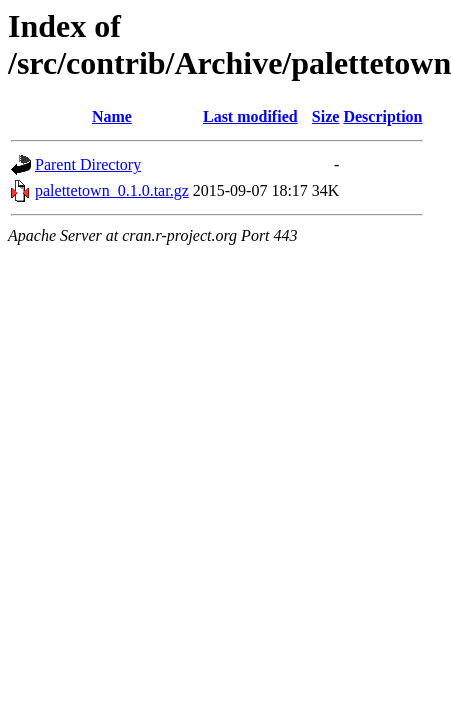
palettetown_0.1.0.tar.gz (112, 190)
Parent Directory (88, 164)
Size (326, 116)
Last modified (250, 116)
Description (382, 116)
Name (112, 116)
